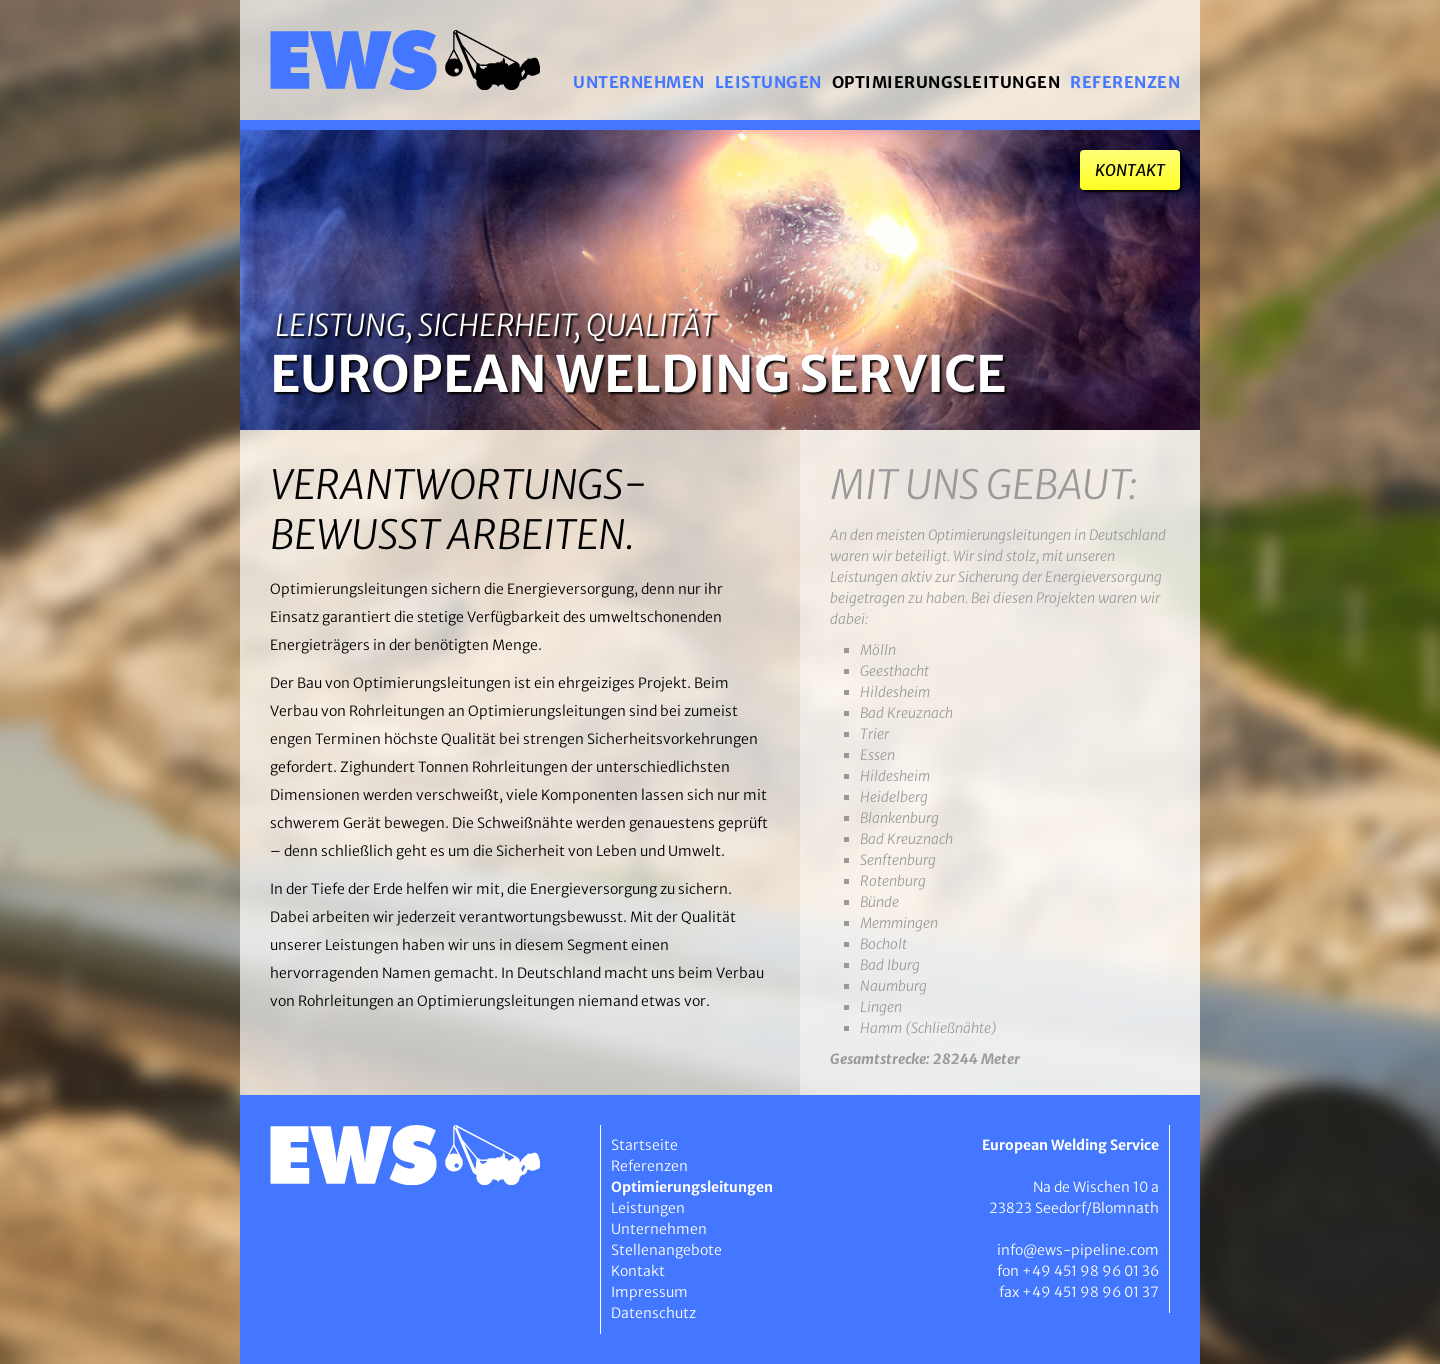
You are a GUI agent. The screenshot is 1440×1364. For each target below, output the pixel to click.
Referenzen (1125, 82)
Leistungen (768, 82)
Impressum (649, 1292)
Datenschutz (653, 1313)
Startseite (644, 1145)
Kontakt (1130, 170)
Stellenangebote (666, 1250)
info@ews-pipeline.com (1078, 1250)
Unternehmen (639, 82)
